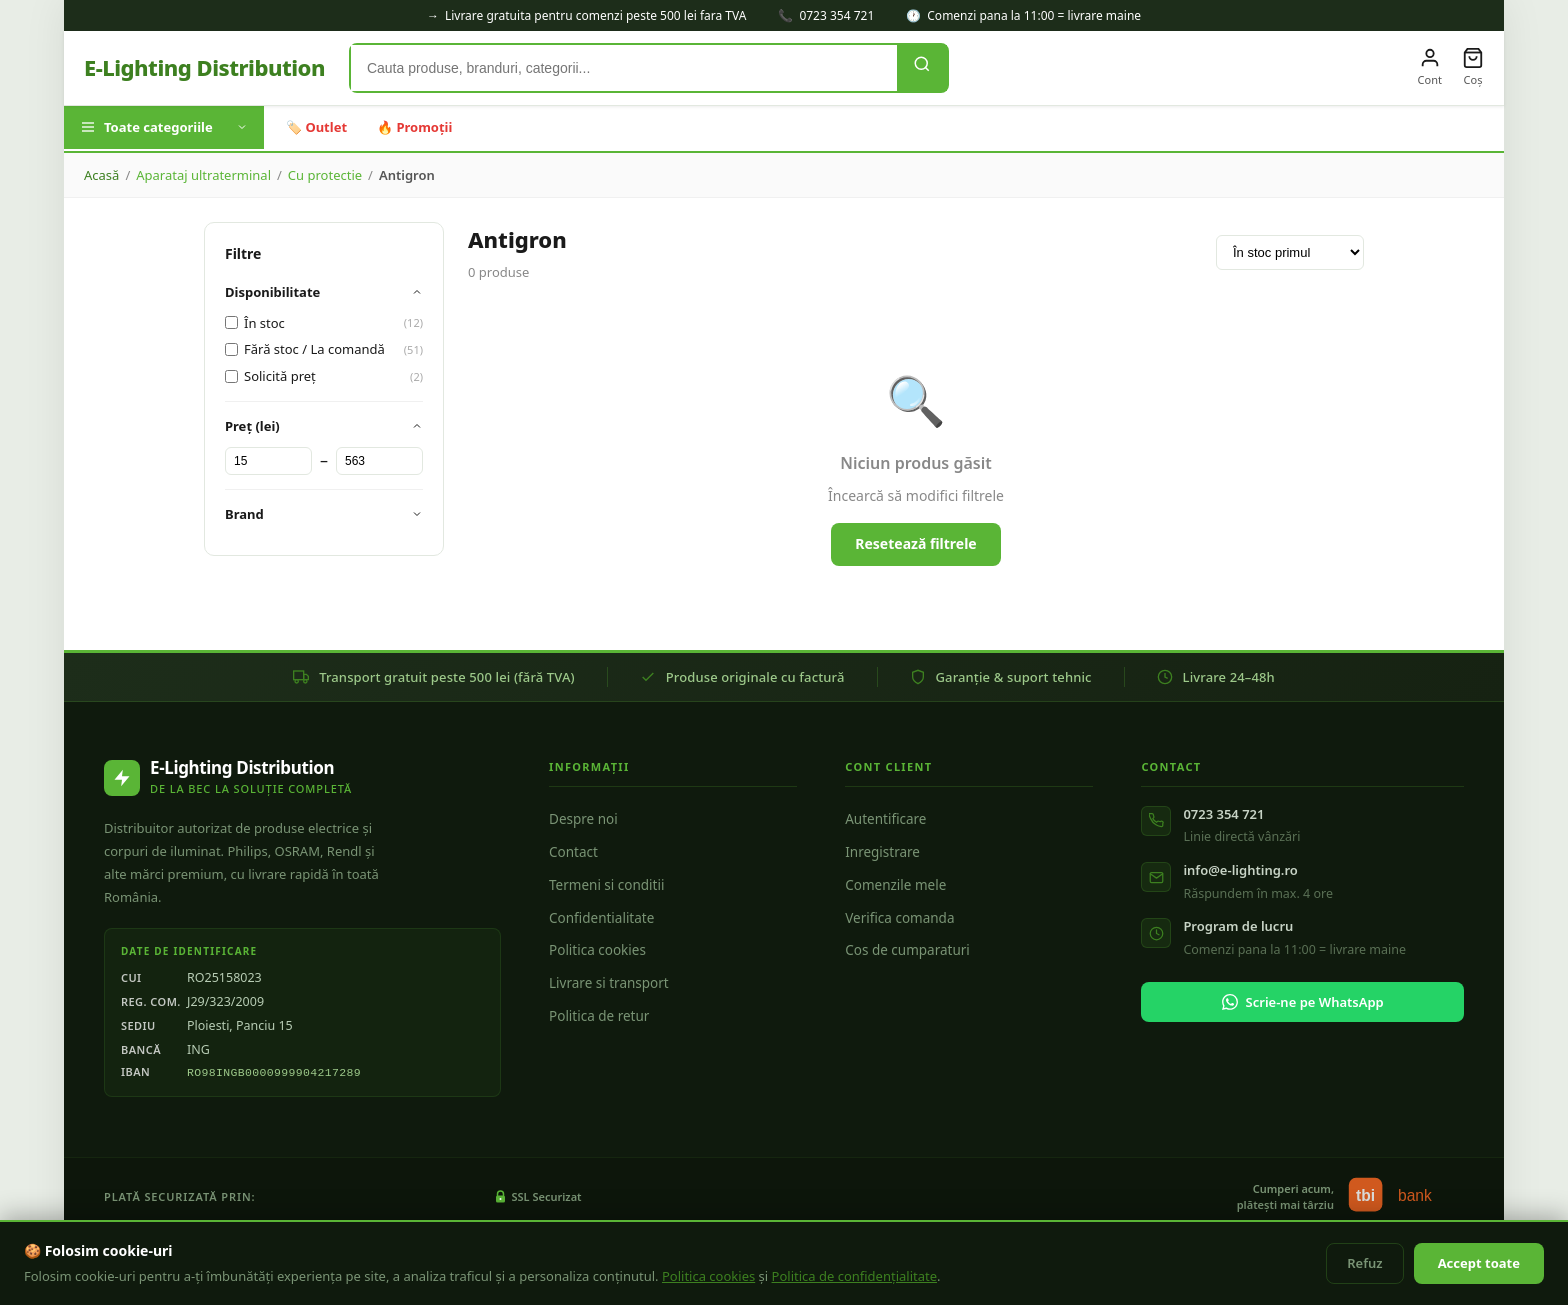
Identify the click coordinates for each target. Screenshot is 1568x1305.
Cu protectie (325, 175)
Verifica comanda (899, 918)
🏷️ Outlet (316, 127)
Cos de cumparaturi (907, 950)
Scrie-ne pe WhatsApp (1303, 1002)
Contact (573, 852)
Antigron (407, 175)
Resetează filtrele (915, 543)
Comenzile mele (895, 885)
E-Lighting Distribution (204, 67)
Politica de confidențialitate (855, 1276)
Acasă (101, 175)
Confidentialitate (601, 918)
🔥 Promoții (414, 127)
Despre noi (583, 819)
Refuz (1364, 1263)
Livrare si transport (609, 983)
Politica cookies (597, 950)
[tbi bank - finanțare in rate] (1404, 1197)
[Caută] (922, 68)
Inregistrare (882, 852)
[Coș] (1473, 68)
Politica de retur (599, 1016)
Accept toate (1479, 1263)
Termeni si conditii (606, 885)
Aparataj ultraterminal (203, 175)
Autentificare (885, 819)
